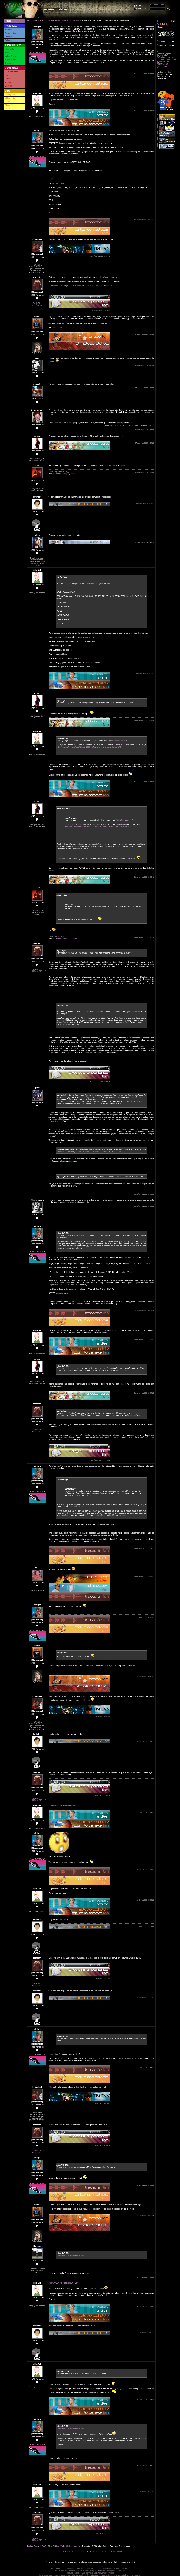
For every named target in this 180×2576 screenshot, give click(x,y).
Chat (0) (8, 86)
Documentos (10, 33)
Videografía (10, 98)
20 (108, 2551)
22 (114, 2551)
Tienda (8, 82)
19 (105, 2551)
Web (33, 305)
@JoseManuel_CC (63, 471)
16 (96, 2551)
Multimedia (9, 49)
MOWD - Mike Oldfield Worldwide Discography (60, 20)
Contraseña (141, 9)
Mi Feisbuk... (39, 564)
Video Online (10, 56)
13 (86, 2551)
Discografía (10, 95)
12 (83, 2551)
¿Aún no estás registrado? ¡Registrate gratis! (165, 55)
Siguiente (120, 2551)
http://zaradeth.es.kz (109, 277)
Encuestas (9, 37)
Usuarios (8, 79)
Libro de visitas (11, 72)
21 (111, 2551)
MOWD (8, 109)
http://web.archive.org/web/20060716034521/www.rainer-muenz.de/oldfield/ (81, 286)
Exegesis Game (12, 59)
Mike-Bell (101, 2571)
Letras (7, 102)
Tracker (8, 63)
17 (99, 2551)
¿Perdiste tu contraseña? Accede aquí (163, 64)
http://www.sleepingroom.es (65, 474)
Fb (34, 303)
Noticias (8, 29)
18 (102, 2551)
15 (93, 2551)
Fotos (7, 52)
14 (90, 2551)
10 (77, 2551)
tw (37, 303)
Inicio (8, 20)
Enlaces (8, 40)
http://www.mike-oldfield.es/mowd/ (63, 1805)
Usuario (139, 5)
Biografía (9, 105)
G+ (40, 303)
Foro (7, 75)
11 (80, 2551)
